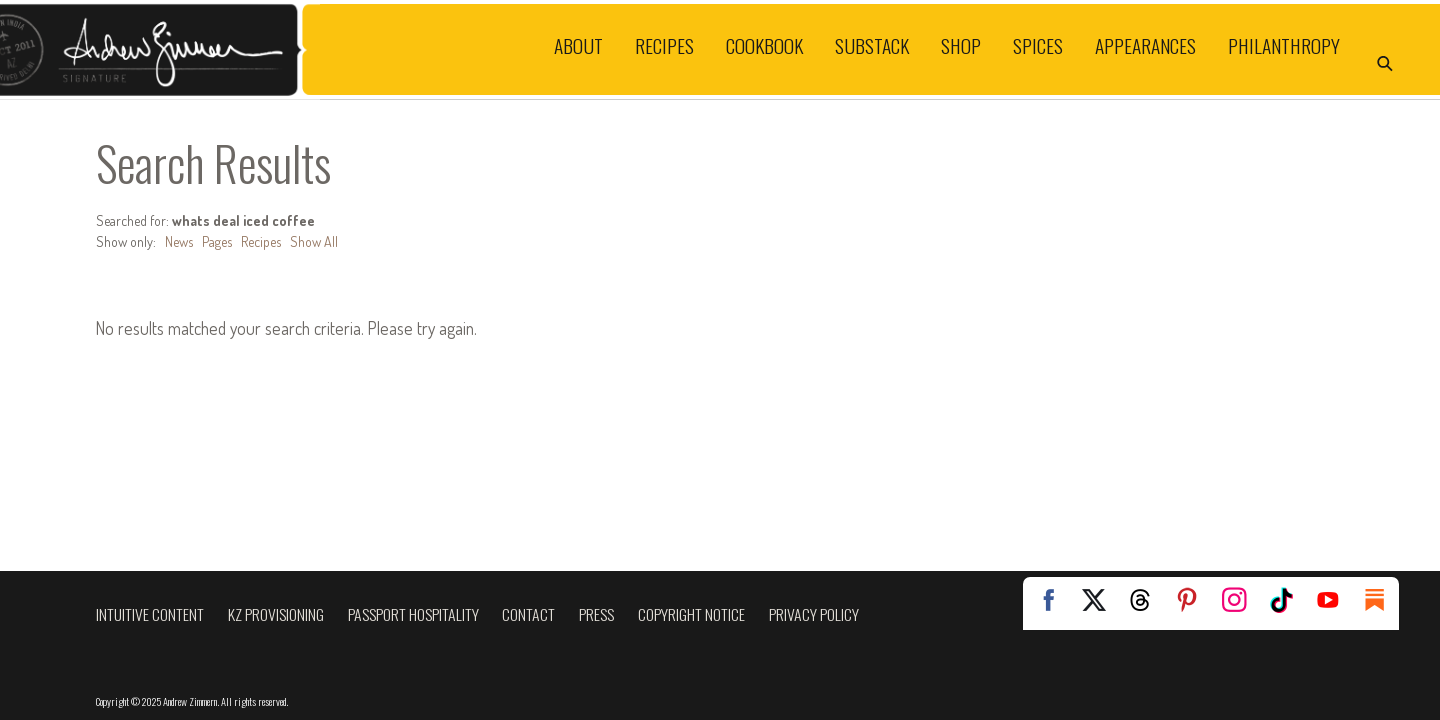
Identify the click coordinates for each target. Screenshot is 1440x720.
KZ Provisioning (276, 614)
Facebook (1046, 600)
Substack (872, 45)
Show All (314, 241)
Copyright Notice (691, 614)
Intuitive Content (150, 614)
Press (596, 614)
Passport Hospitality (413, 614)
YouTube (1328, 600)
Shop (961, 45)
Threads (1140, 600)
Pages (217, 241)
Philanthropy (1284, 45)
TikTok (1281, 600)
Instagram (1234, 600)
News (179, 241)
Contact (528, 614)
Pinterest (1187, 600)
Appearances (1145, 45)
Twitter (1093, 600)
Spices (1038, 45)
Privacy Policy (814, 614)
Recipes (664, 45)
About (578, 45)
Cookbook (764, 45)
